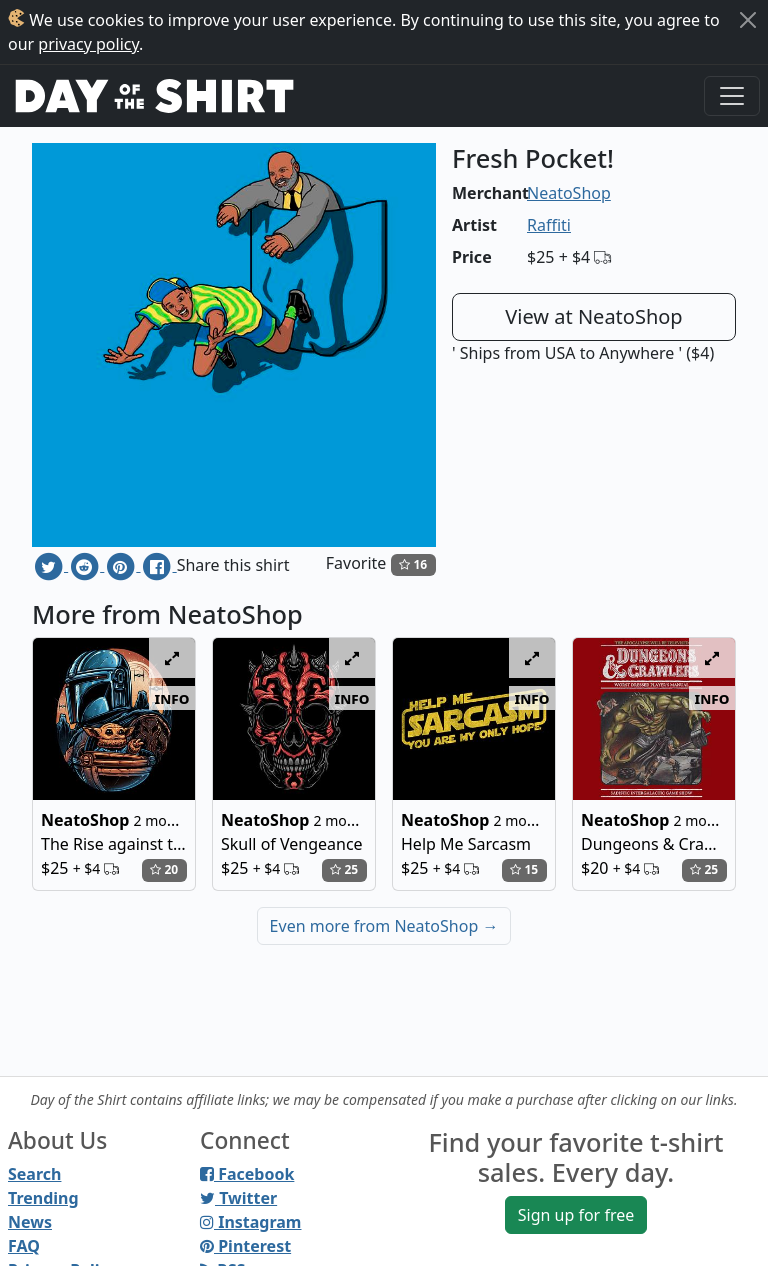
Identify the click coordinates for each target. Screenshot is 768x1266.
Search (34, 1174)
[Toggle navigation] (732, 96)
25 (344, 869)
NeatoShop (569, 193)
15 (524, 869)
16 (413, 564)
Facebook (247, 1174)
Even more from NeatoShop (384, 926)
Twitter (238, 1198)
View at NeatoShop (593, 316)
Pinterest (245, 1246)
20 (164, 869)
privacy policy (88, 44)
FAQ (24, 1246)
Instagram (250, 1222)
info (172, 698)
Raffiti (549, 225)
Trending (43, 1198)
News (30, 1222)
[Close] (748, 20)
